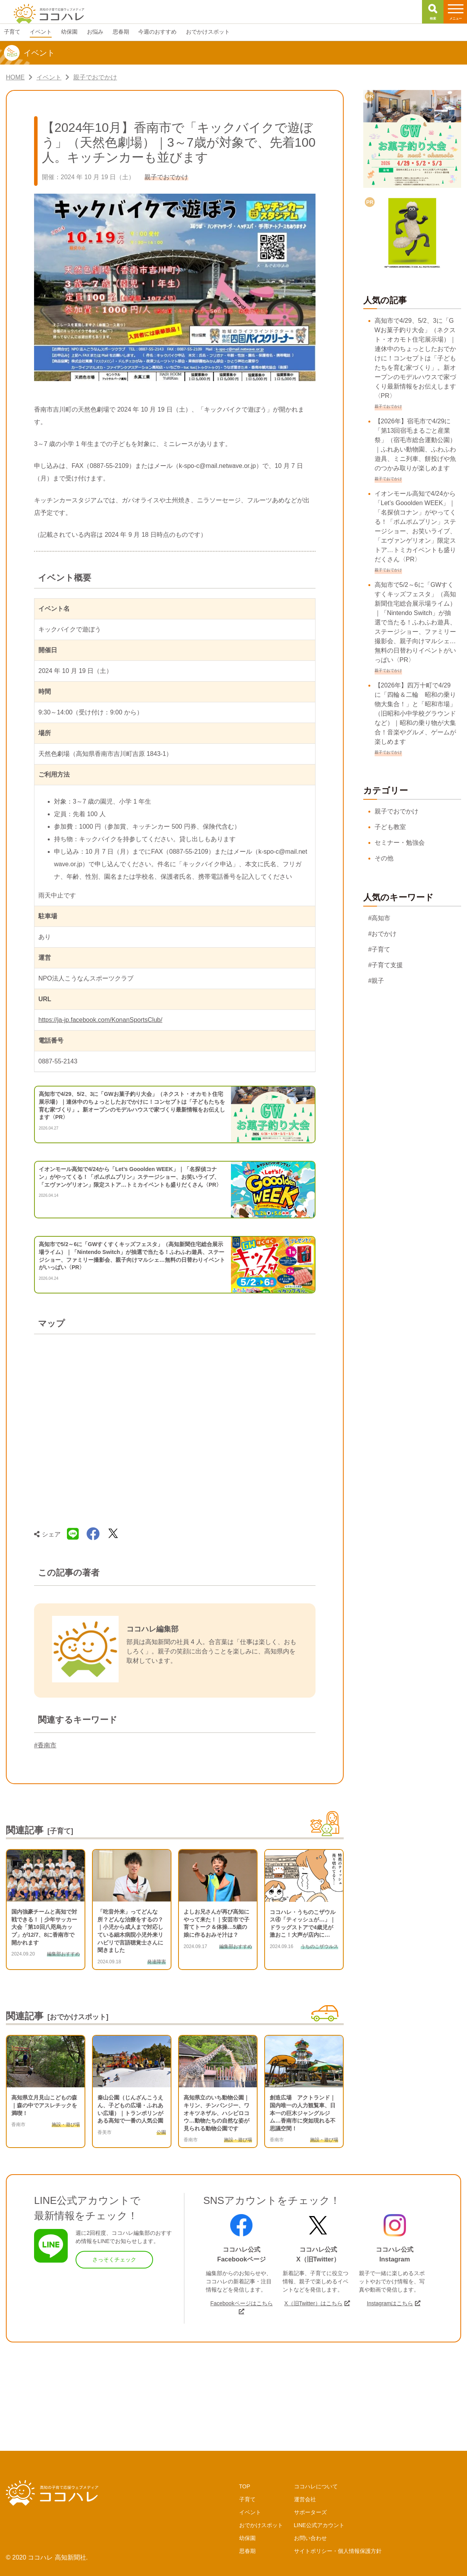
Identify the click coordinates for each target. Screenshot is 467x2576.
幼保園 (247, 2538)
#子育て (379, 949)
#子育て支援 (385, 965)
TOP (245, 2486)
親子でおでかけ (396, 811)
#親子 (376, 980)
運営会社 (305, 2499)
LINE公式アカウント (319, 2525)
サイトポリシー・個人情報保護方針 (338, 2551)
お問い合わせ (310, 2538)
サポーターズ (310, 2512)
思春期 (247, 2551)
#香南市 (45, 1745)
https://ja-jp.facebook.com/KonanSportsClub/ (100, 1019)
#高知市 (379, 918)
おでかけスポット (261, 2525)
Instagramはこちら (390, 2303)
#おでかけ (382, 933)
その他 (384, 858)
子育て (247, 2499)
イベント (250, 2512)
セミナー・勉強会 (400, 842)
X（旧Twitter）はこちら (313, 2303)
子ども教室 (390, 827)
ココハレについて (316, 2486)
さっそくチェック (114, 2259)
